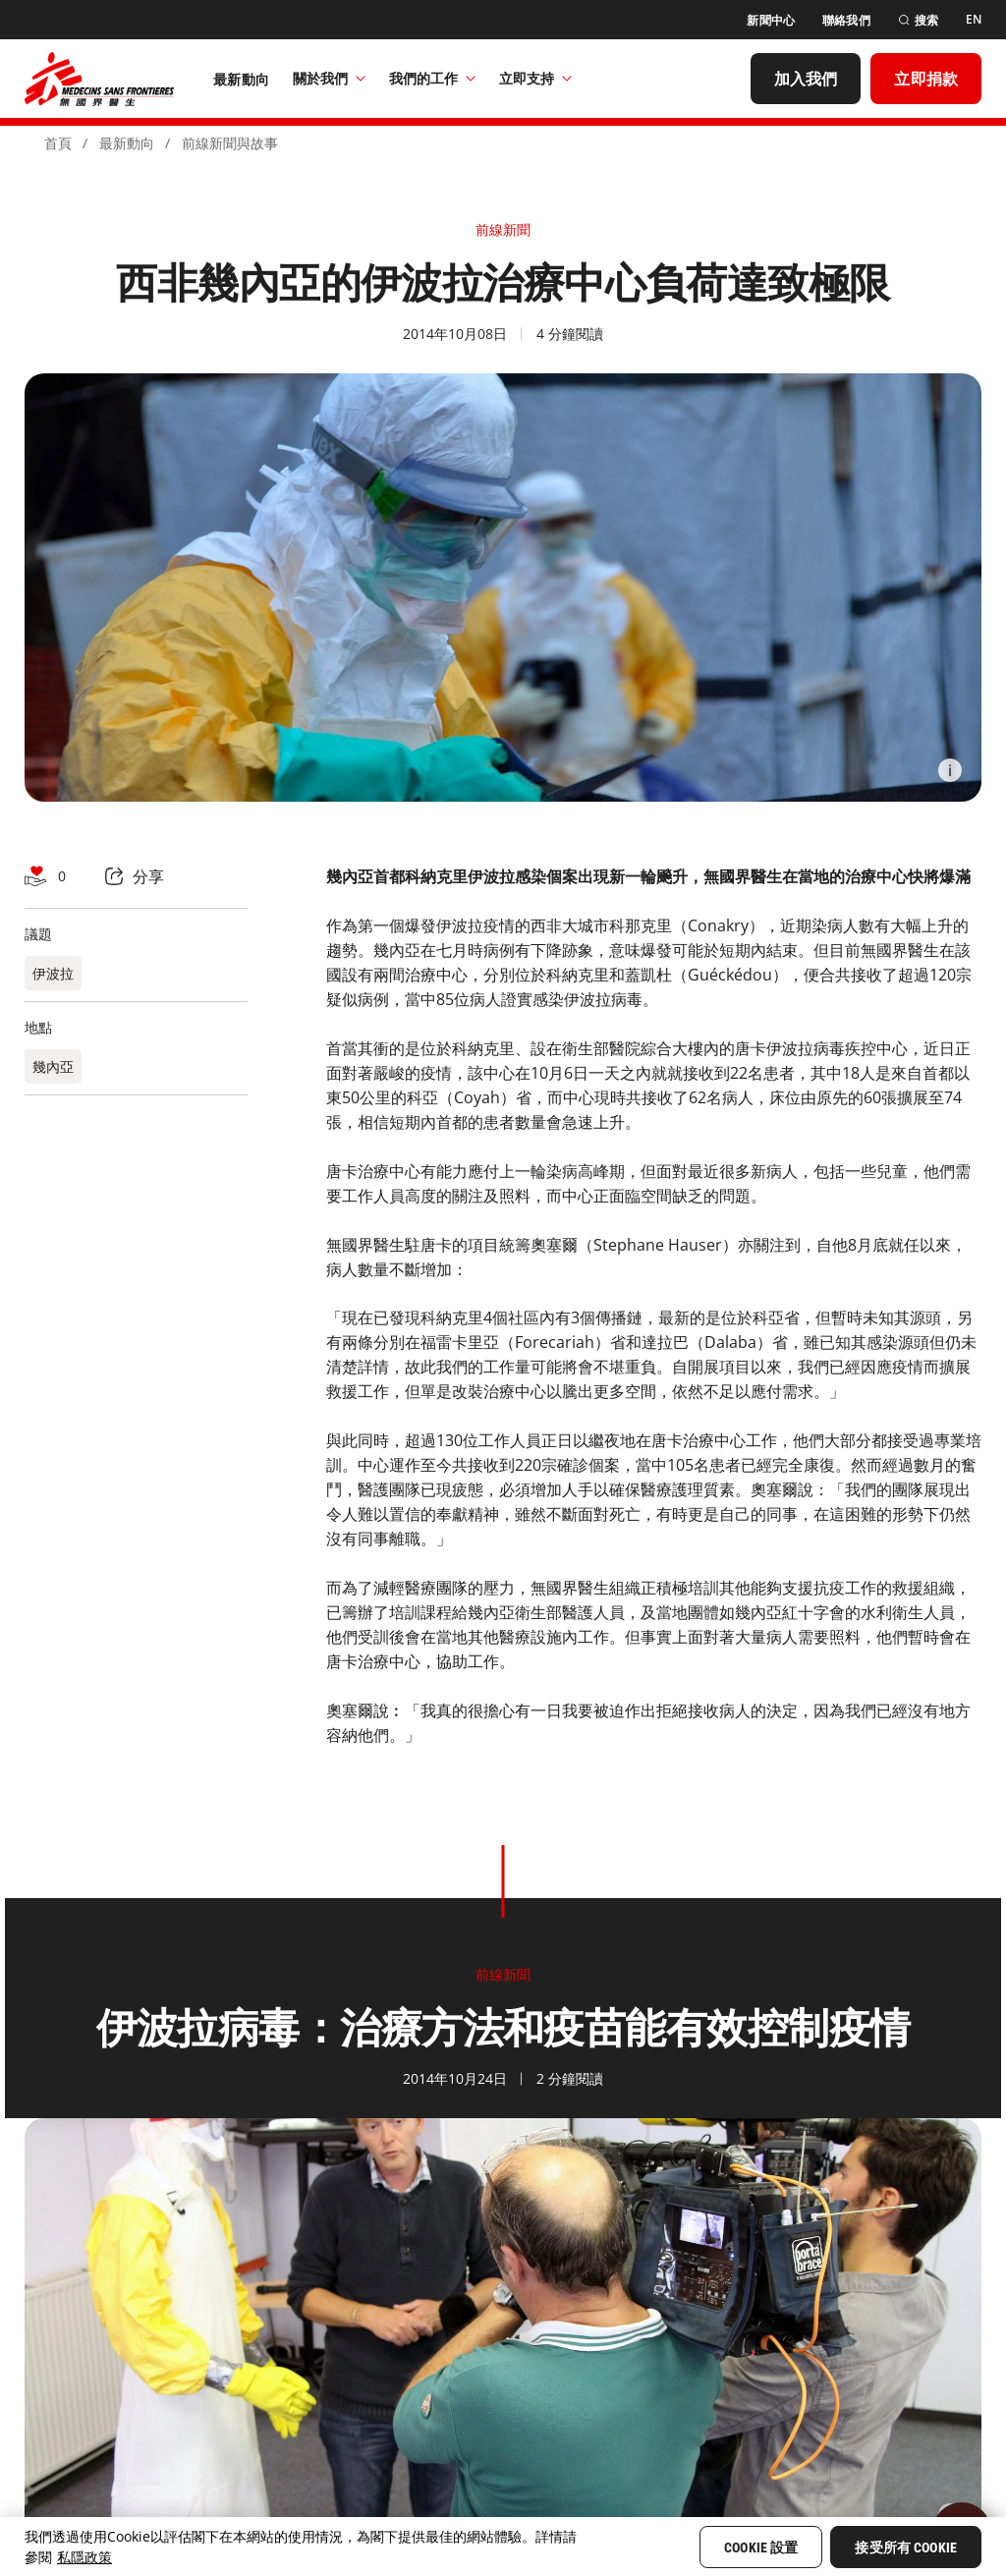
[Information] (950, 770)
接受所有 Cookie (906, 2547)
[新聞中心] (771, 20)
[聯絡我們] (846, 20)
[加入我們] (806, 78)
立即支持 (535, 78)
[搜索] (918, 20)
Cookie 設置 (761, 2547)
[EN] (973, 20)
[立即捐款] (925, 78)
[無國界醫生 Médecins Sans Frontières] (99, 78)
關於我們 (329, 78)
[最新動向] (241, 78)
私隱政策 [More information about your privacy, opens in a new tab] (84, 2557)
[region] (503, 2546)
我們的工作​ (432, 78)
